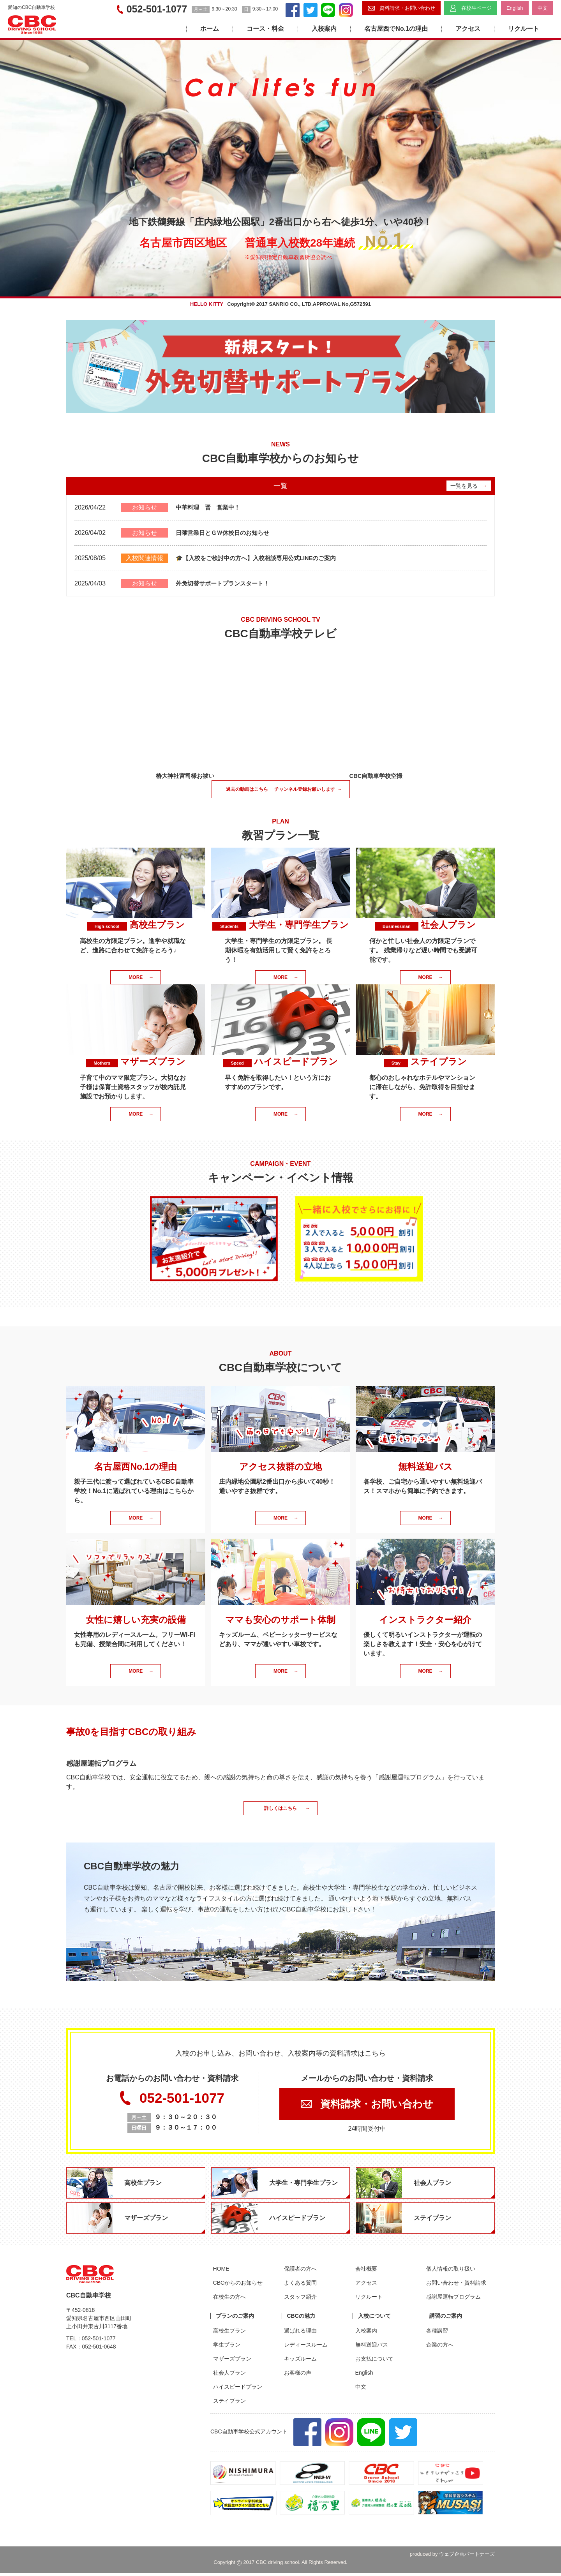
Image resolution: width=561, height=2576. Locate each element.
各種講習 (435, 2334)
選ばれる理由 (298, 2334)
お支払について (372, 2362)
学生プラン (224, 2348)
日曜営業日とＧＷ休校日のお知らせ (225, 532)
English (361, 2376)
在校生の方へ (226, 2300)
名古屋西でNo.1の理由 (396, 28)
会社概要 (363, 2272)
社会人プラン (226, 2376)
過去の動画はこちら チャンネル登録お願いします (284, 789)
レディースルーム (303, 2348)
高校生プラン (226, 2334)
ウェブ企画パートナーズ (467, 2557)
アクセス (467, 28)
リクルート (523, 28)
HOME (218, 2272)
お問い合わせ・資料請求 (454, 2286)
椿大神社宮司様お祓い (185, 776)
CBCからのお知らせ (235, 2286)
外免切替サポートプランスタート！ (225, 583)
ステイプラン (226, 2404)
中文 (358, 2390)
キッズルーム (298, 2362)
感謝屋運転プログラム (451, 2300)
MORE (141, 978)
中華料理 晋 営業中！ (210, 507)
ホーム (209, 28)
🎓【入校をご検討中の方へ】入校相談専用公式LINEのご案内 (261, 558)
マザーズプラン (229, 2362)
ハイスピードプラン (234, 2390)
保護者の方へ (298, 2272)
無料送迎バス (369, 2348)
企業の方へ (437, 2348)
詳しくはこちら (287, 1809)
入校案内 (324, 28)
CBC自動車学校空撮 (376, 776)
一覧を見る (468, 486)
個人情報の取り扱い (448, 2272)
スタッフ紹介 (298, 2300)
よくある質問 (298, 2286)
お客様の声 (295, 2376)
